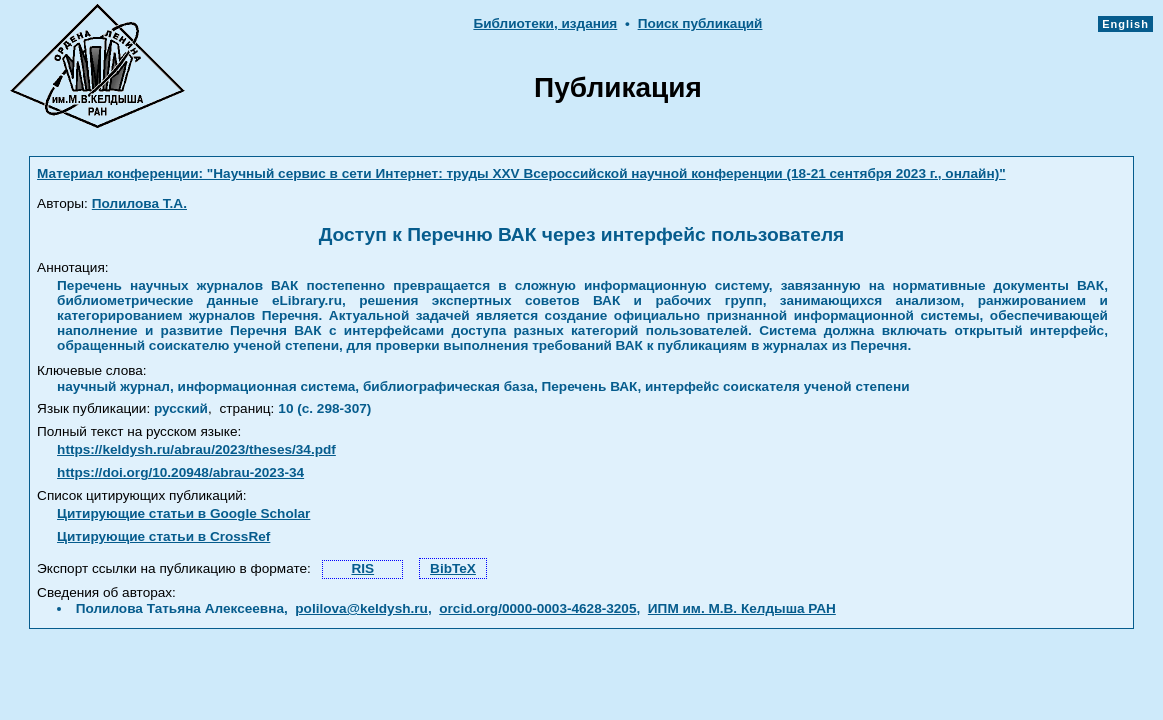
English (1125, 24)
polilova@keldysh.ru (361, 608)
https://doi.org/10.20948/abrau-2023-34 (180, 472)
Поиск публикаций (700, 23)
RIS (362, 568)
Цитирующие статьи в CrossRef (163, 536)
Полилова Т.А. (139, 203)
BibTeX (453, 568)
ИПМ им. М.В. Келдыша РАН (742, 608)
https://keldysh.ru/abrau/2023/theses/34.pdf (196, 449)
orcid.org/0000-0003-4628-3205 (537, 608)
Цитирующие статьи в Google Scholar (183, 513)
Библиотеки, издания (545, 23)
